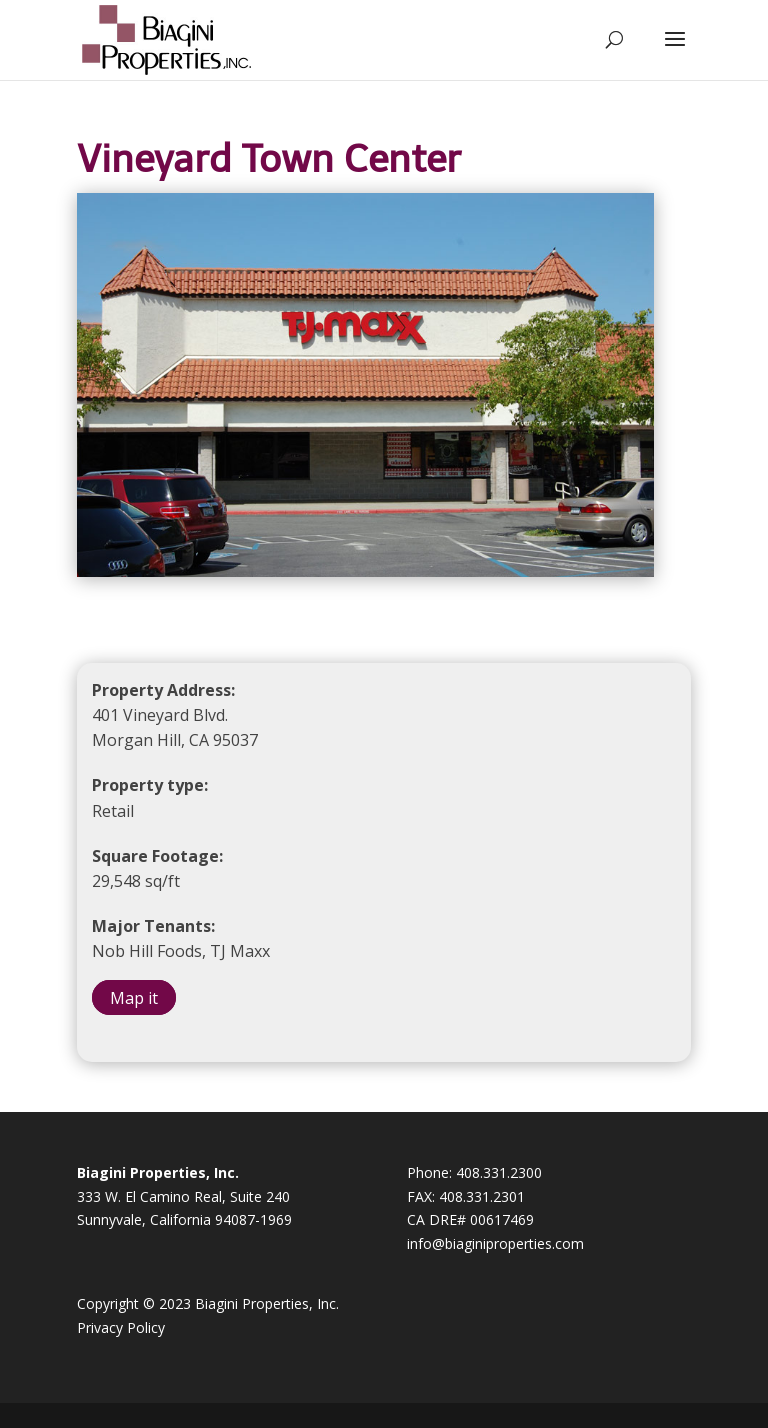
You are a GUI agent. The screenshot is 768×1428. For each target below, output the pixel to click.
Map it (134, 998)
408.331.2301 (482, 1196)
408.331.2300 (499, 1172)
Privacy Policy (121, 1327)
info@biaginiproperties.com (495, 1243)
